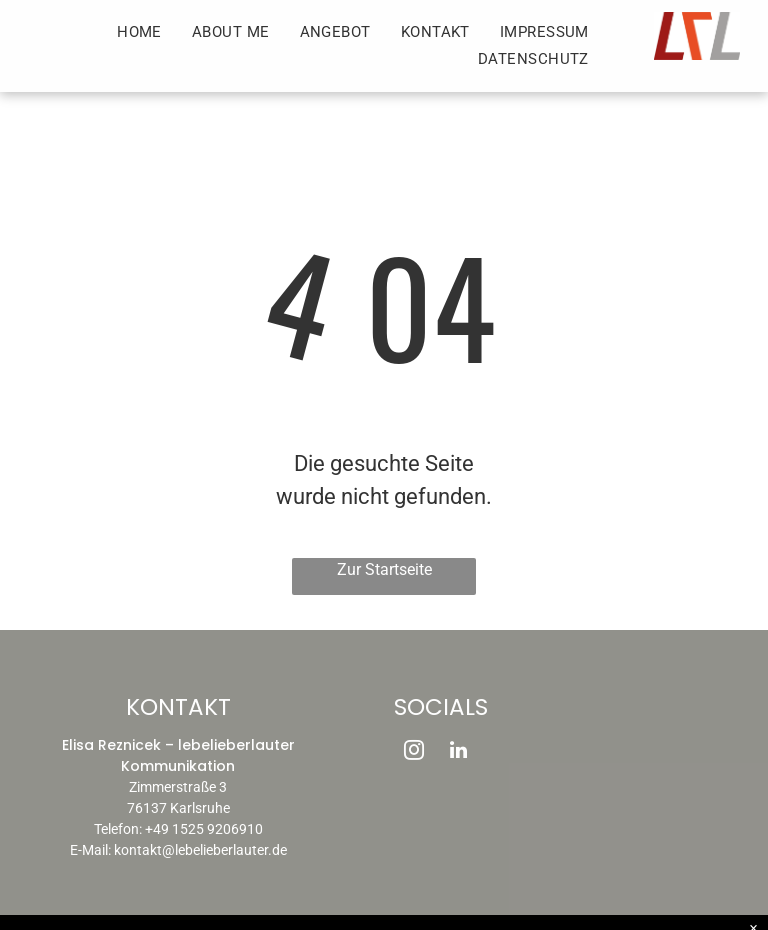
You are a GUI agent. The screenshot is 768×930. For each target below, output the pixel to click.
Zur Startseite (384, 569)
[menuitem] (139, 32)
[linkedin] (458, 752)
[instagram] (414, 752)
